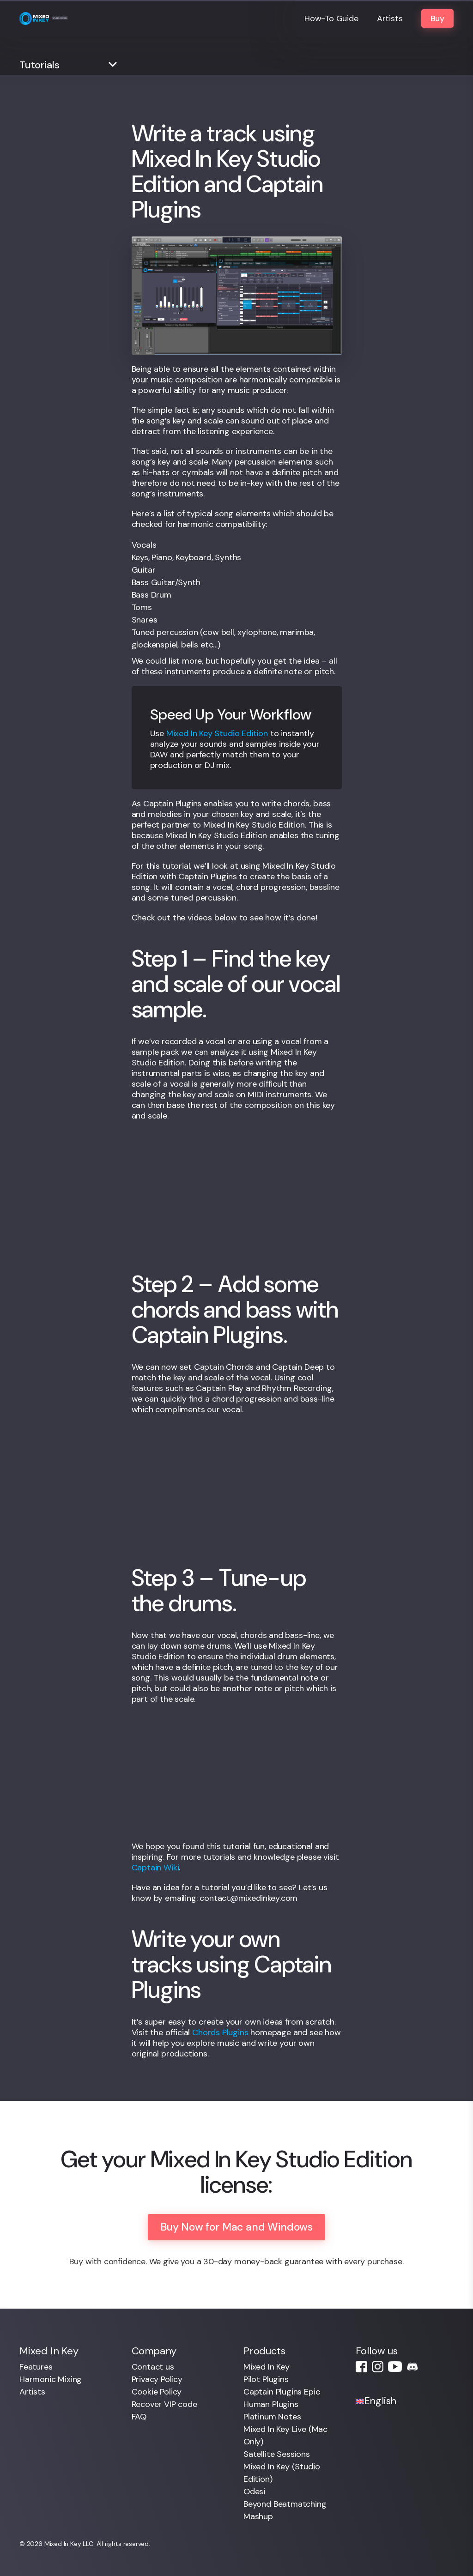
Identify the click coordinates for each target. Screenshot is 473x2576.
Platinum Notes (272, 2416)
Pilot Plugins (266, 2379)
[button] (70, 65)
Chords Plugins (220, 2032)
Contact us (153, 2366)
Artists (390, 18)
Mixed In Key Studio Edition (217, 733)
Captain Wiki (155, 1867)
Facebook (361, 2366)
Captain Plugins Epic (281, 2391)
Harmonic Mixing (50, 2379)
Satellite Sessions (276, 2454)
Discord (412, 2366)
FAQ (139, 2416)
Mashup (258, 2516)
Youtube (395, 2366)
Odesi (254, 2491)
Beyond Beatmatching (285, 2503)
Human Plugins (270, 2404)
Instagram (377, 2366)
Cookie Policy (157, 2391)
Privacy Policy (157, 2379)
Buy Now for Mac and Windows (236, 2227)
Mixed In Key (266, 2366)
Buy (437, 18)
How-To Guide (331, 18)
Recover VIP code (164, 2404)
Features (36, 2366)
